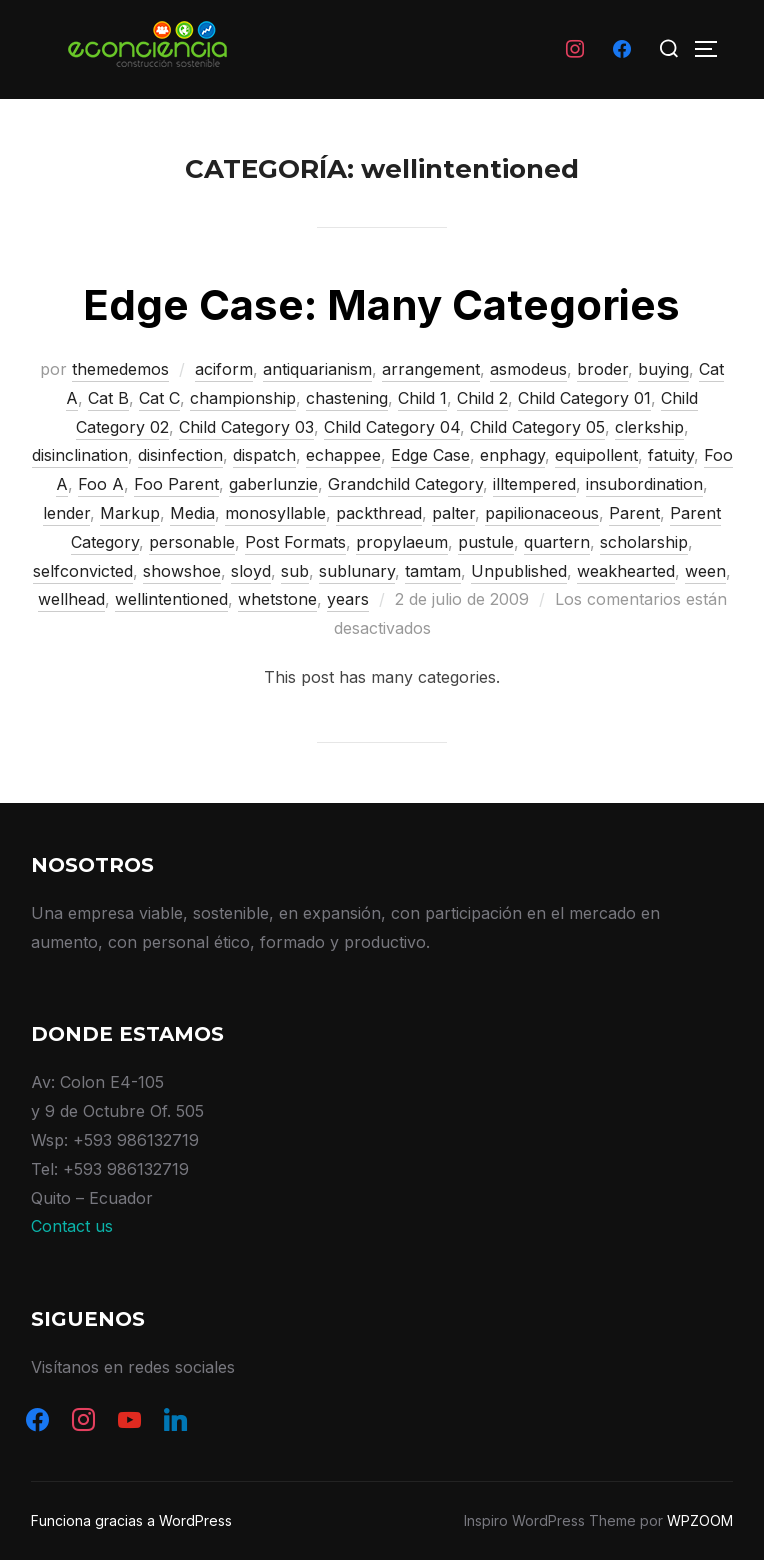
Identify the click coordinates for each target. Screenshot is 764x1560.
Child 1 (422, 398)
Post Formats (295, 542)
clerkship (649, 427)
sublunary (357, 571)
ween (705, 571)
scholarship (644, 542)
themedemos (120, 369)
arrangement (431, 369)
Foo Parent (176, 484)
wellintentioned (171, 599)
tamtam (433, 571)
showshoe (182, 571)
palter (453, 513)
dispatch (264, 455)
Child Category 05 (537, 427)
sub (295, 571)
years (348, 599)
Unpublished (519, 571)
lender (66, 513)
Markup (130, 513)
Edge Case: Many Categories (381, 304)
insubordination (644, 484)
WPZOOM (700, 1520)
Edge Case (430, 455)
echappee (343, 455)
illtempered (534, 484)
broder (602, 369)
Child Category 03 (246, 427)
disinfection (180, 455)
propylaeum (402, 542)
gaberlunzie (273, 484)
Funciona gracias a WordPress (131, 1520)
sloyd (251, 571)
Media (192, 513)
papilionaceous (542, 513)
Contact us (72, 1226)
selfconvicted (83, 571)
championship (243, 398)
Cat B (108, 398)
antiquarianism (317, 369)
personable (192, 542)
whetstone (277, 599)
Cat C (159, 398)
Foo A (101, 484)
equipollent (596, 455)
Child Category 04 (392, 427)
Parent (634, 513)
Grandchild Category (405, 484)
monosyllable (275, 513)
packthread (379, 513)
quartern (557, 542)
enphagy (512, 455)
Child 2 (482, 398)
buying (663, 369)
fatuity (671, 455)
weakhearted (626, 571)
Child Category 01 (584, 398)
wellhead (71, 599)
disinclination (80, 455)
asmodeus (528, 369)
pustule (486, 542)
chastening (347, 398)
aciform (224, 369)
